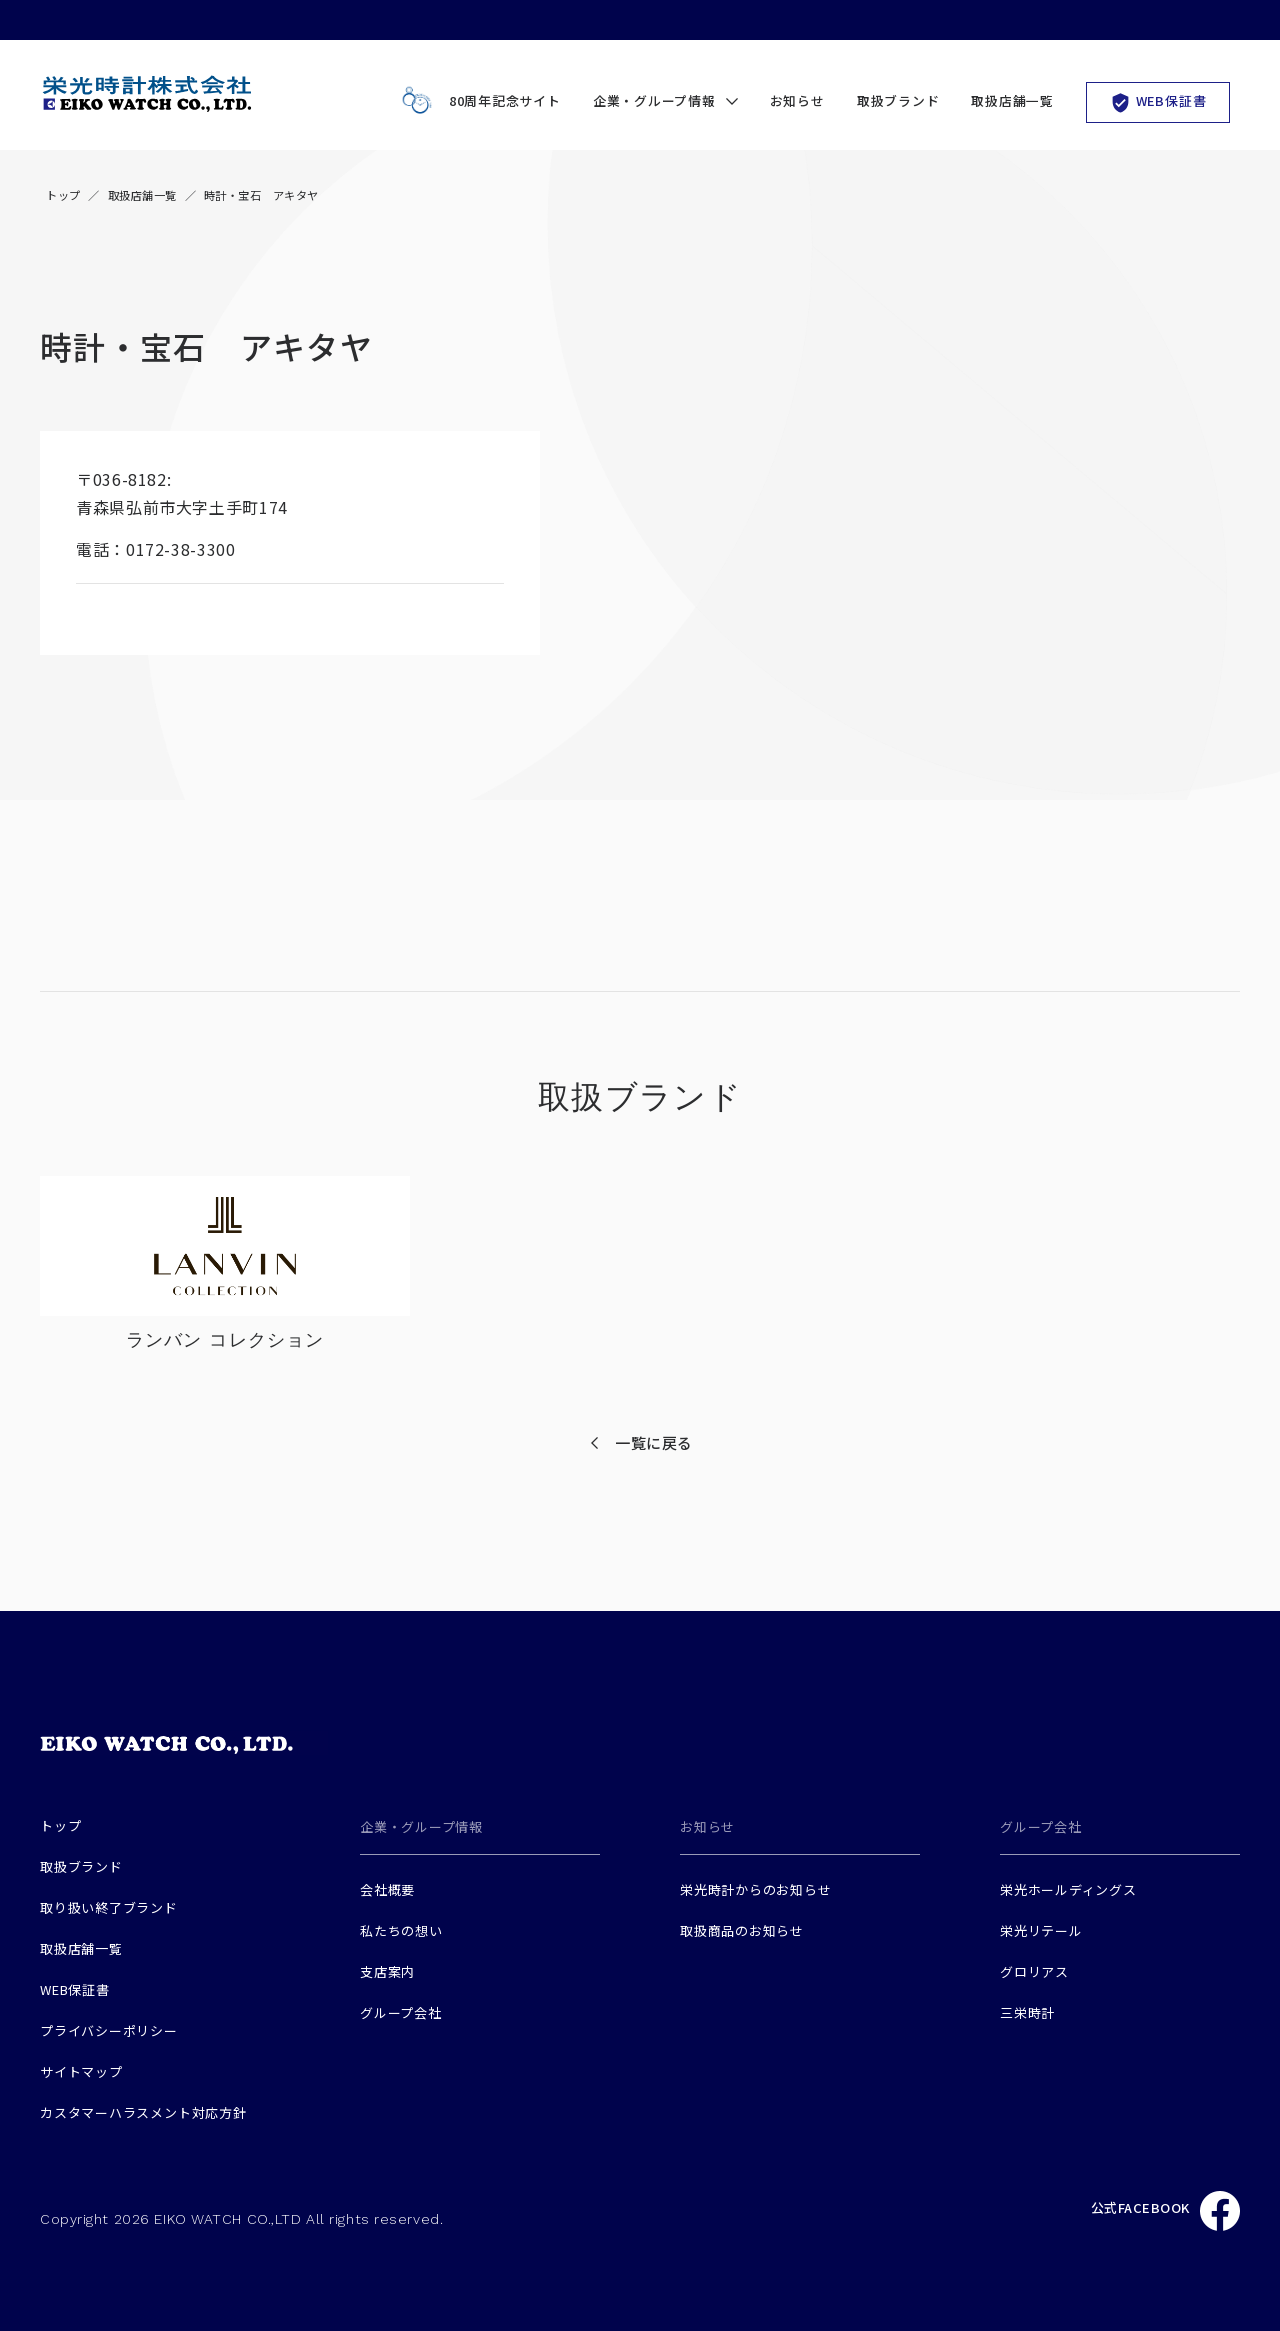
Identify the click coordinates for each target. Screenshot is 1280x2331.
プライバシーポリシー (109, 2030)
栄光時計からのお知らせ (756, 1889)
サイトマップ (81, 2071)
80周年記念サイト (477, 102)
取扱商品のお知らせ (742, 1930)
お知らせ (797, 100)
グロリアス (1034, 1971)
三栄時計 (1027, 2012)
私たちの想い (401, 1930)
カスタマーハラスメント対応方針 (143, 2112)
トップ (63, 195)
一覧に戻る (654, 1442)
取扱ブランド (898, 100)
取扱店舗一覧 (1012, 100)
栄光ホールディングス (1068, 1889)
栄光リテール (1041, 1930)
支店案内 (387, 1971)
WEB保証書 (1158, 102)
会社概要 (387, 1889)
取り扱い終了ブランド (109, 1907)
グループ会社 (401, 2012)
